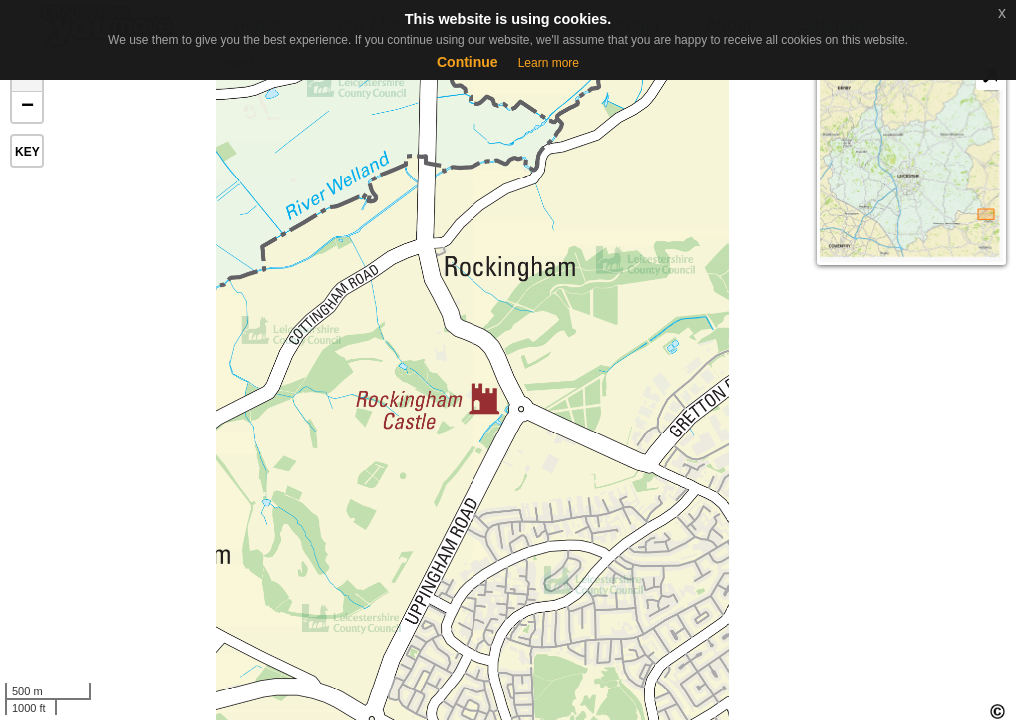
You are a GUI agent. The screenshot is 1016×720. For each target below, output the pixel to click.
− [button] (27, 107)
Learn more (548, 63)
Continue (467, 62)
